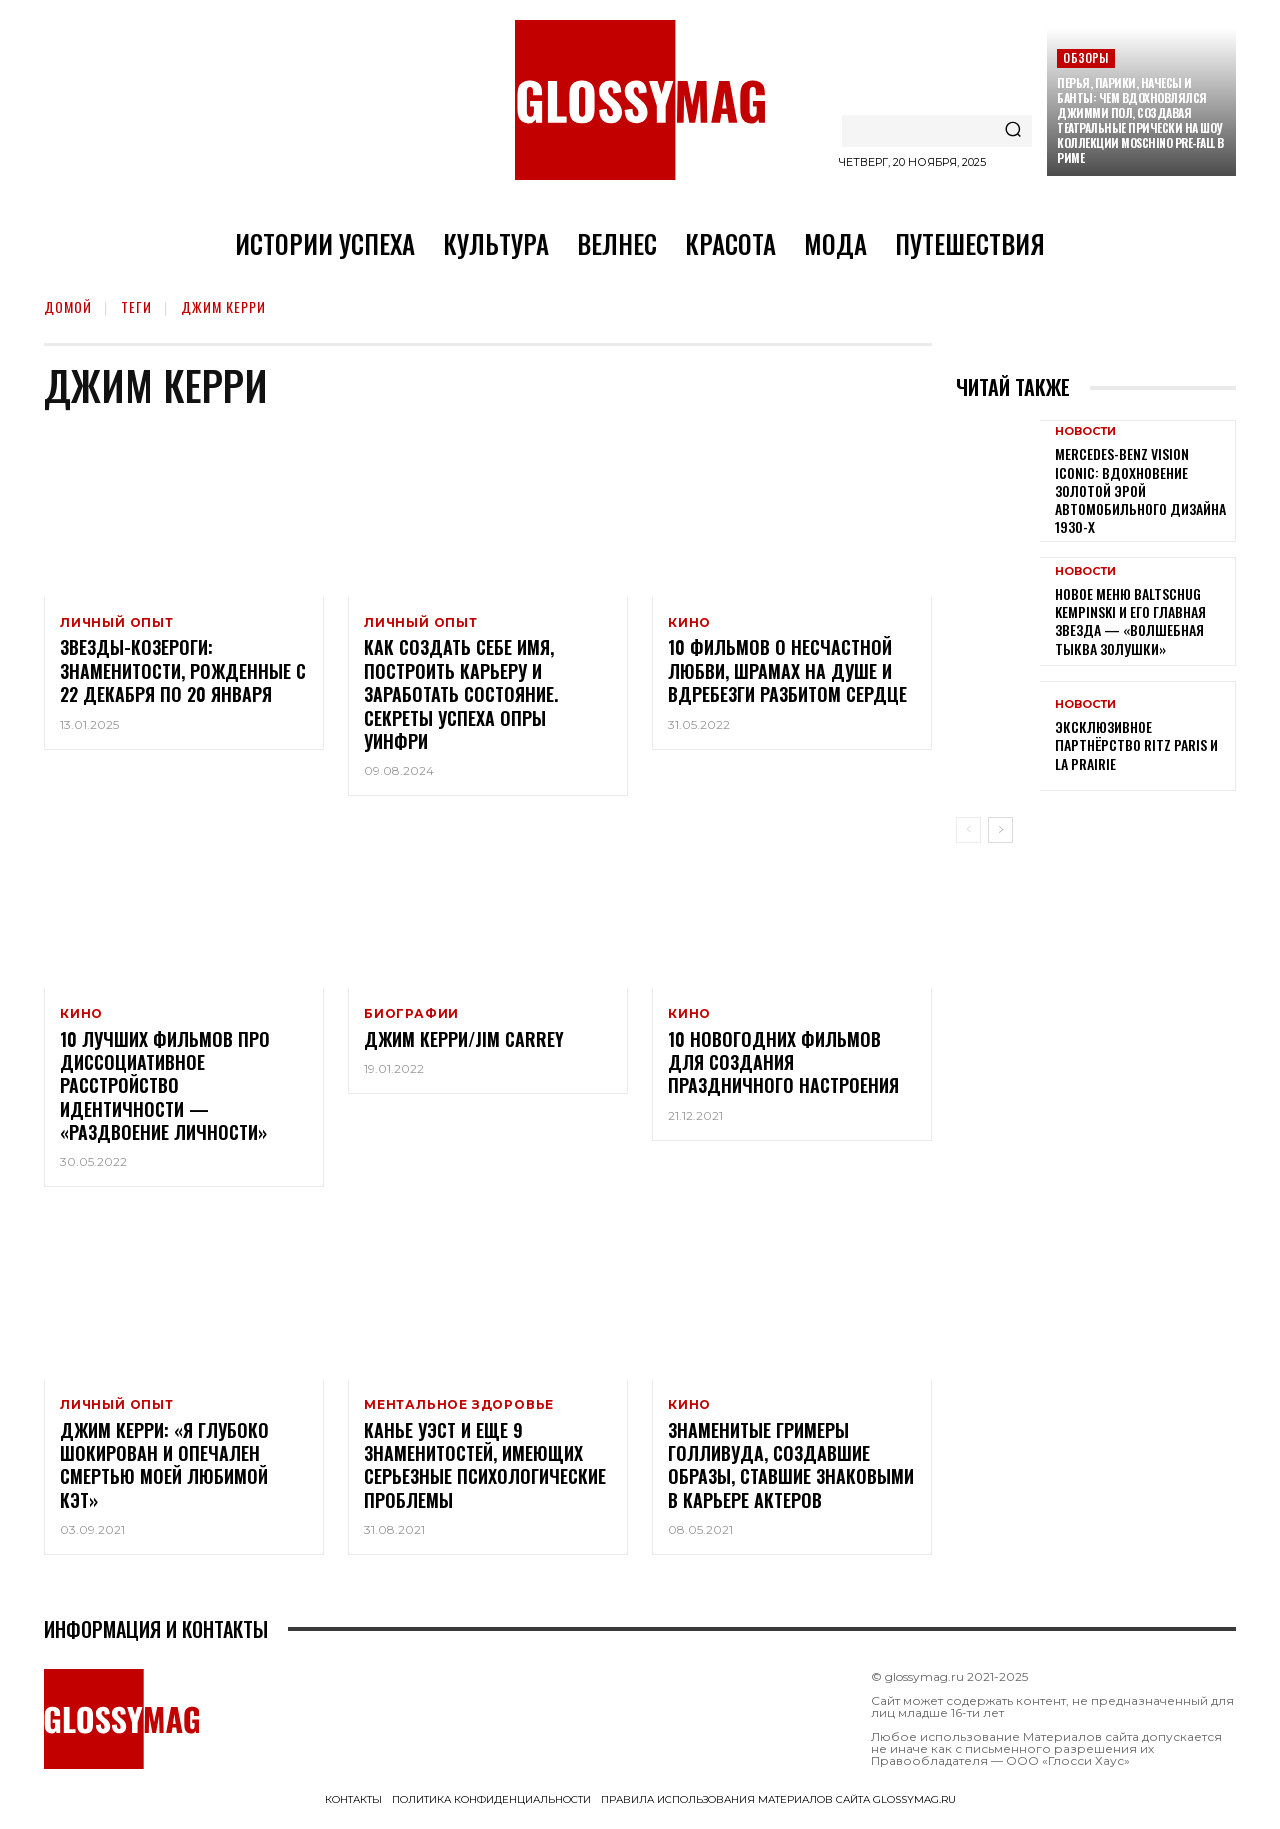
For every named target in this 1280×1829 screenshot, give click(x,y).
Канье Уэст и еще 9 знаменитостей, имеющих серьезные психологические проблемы (485, 1473)
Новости (1085, 431)
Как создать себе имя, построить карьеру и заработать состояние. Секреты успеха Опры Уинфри (461, 697)
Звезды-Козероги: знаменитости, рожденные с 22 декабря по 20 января (183, 673)
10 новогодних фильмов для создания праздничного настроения (783, 1067)
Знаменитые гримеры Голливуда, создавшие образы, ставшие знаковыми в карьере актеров (791, 1473)
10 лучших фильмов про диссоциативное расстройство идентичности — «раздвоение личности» (165, 1091)
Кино (689, 623)
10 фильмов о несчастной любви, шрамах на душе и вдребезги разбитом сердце (787, 673)
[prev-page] (968, 830)
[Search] (1013, 131)
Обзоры (1085, 57)
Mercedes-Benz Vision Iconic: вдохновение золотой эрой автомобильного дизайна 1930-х (1140, 490)
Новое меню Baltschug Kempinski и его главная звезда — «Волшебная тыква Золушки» (1130, 621)
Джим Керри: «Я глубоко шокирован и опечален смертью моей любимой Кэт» (164, 1473)
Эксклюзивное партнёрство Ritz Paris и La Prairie (1136, 744)
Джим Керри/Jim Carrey (464, 1044)
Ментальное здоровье (459, 1411)
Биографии (411, 1017)
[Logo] (640, 100)
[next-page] (1000, 830)
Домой (68, 306)
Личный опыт (117, 623)
